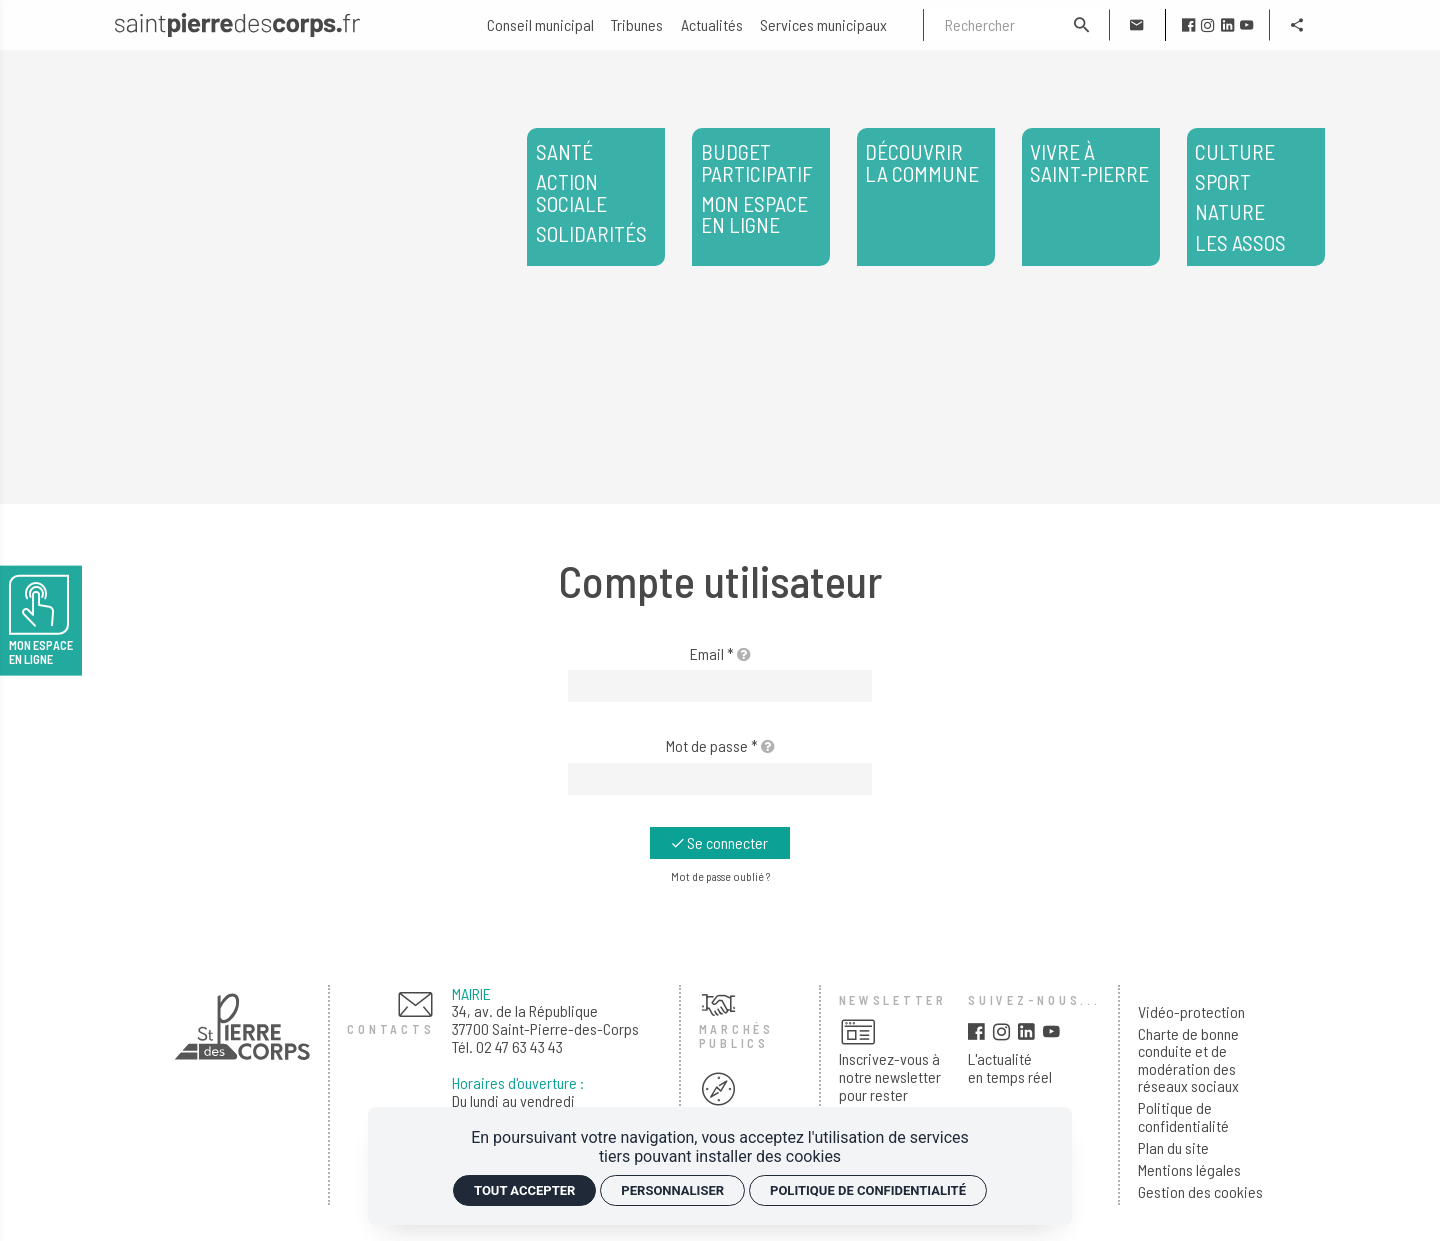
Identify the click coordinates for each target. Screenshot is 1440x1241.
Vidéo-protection (1191, 1012)
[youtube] (1246, 25)
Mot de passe (720, 745)
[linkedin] (1227, 25)
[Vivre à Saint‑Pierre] (1091, 197)
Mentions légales (1189, 1170)
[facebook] (1188, 25)
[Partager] (1297, 25)
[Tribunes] (637, 25)
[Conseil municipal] (540, 25)
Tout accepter (524, 1190)
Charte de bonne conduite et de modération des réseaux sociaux (1188, 1060)
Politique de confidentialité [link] (868, 1190)
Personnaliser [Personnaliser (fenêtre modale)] (672, 1190)
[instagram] (1208, 25)
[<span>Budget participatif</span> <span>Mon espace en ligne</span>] (761, 197)
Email (720, 653)
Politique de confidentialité (1183, 1116)
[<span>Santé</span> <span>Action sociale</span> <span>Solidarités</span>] (596, 197)
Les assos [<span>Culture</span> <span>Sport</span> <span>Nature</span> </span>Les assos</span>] (1255, 196)
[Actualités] (712, 25)
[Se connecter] (720, 843)
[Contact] (1137, 25)
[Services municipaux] (823, 25)
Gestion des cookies (1200, 1192)
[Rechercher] (989, 25)
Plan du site (1173, 1148)
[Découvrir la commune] (926, 197)
